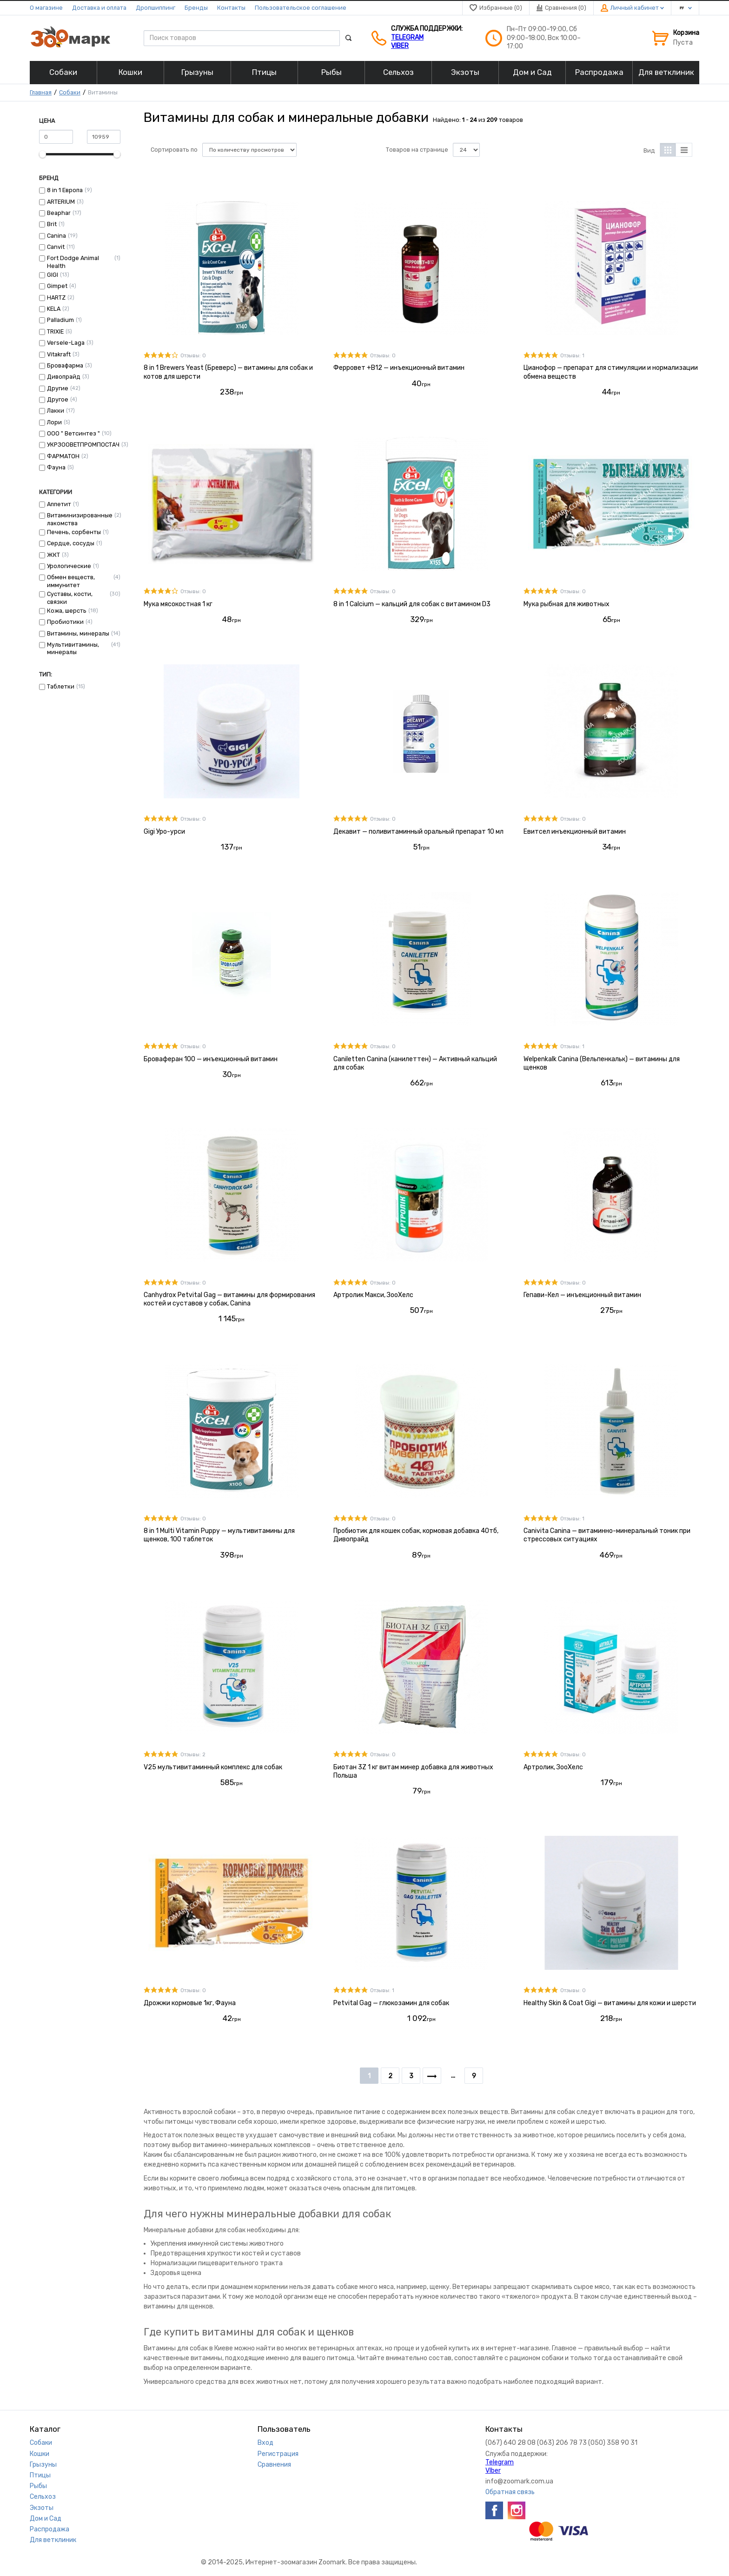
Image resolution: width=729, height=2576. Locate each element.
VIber (400, 46)
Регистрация (278, 2454)
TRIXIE (55, 331)
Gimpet (57, 285)
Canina (56, 235)
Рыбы (38, 2486)
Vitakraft (59, 354)
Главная (41, 92)
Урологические (69, 565)
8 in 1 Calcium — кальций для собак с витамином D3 (411, 604)
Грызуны (43, 2465)
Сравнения (274, 2465)
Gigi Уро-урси (164, 832)
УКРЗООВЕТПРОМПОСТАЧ (83, 444)
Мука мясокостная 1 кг (178, 604)
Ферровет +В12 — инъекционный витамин (398, 368)
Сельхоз (43, 2497)
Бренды (196, 7)
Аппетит (59, 504)
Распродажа (49, 2529)
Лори (54, 422)
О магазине (46, 7)
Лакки (55, 410)
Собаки (69, 92)
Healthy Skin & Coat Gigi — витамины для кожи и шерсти (610, 2003)
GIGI (52, 274)
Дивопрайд (63, 376)
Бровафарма (65, 365)
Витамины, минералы (78, 633)
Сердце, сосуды (70, 543)
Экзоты (41, 2508)
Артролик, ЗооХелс (553, 1767)
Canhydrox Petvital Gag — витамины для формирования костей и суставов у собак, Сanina (229, 1299)
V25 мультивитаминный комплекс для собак (213, 1767)
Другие (57, 388)
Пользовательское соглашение (300, 7)
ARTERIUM (61, 201)
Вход (265, 2443)
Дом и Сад (45, 2518)
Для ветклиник (53, 2540)
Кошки (39, 2454)
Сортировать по (174, 149)
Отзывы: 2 (192, 1755)
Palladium (60, 319)
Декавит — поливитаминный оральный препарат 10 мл (418, 832)
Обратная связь (510, 2492)
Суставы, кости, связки (70, 597)
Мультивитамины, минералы (73, 648)
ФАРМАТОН (63, 456)
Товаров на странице (417, 149)
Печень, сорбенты (74, 532)
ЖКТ (53, 554)
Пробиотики (65, 621)
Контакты (231, 7)
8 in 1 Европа (65, 190)
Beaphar (59, 212)
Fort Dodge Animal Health (73, 261)
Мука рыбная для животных (567, 604)
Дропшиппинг (155, 7)
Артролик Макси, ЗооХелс (373, 1295)
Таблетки (60, 686)
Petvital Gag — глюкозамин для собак (391, 2003)
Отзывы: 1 (572, 356)
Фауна (56, 467)
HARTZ (56, 297)
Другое (57, 399)
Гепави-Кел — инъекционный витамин (582, 1295)
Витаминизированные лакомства (80, 519)
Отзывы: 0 (193, 356)
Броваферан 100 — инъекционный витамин (211, 1059)
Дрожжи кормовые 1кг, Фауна (190, 2003)
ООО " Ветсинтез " (73, 433)
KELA (53, 308)
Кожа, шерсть (66, 610)
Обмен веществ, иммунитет (71, 581)
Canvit (56, 246)
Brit (52, 224)
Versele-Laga (66, 342)
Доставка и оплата (99, 7)
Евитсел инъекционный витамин (575, 832)
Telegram (407, 37)
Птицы (40, 2475)
